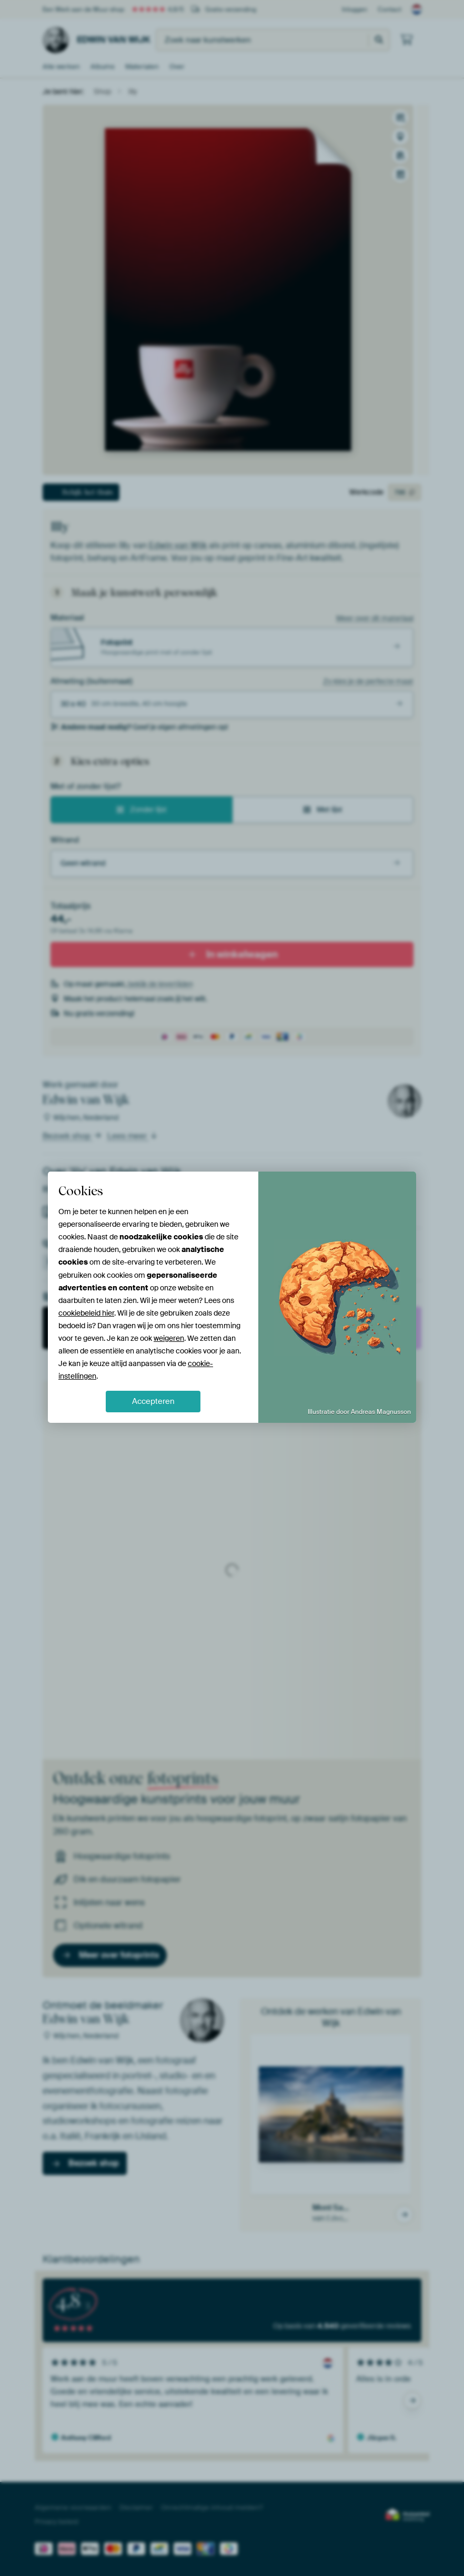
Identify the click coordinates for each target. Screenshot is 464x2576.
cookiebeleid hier (86, 1313)
